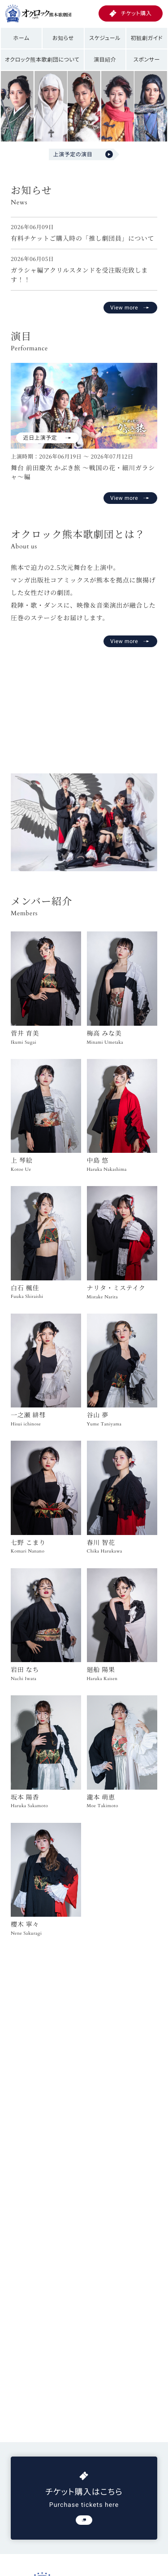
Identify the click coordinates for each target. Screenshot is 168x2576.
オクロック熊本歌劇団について (42, 59)
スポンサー (147, 59)
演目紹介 (105, 59)
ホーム (21, 38)
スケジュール (105, 38)
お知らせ (63, 38)
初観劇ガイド (147, 38)
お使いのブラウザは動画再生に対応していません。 (84, 707)
